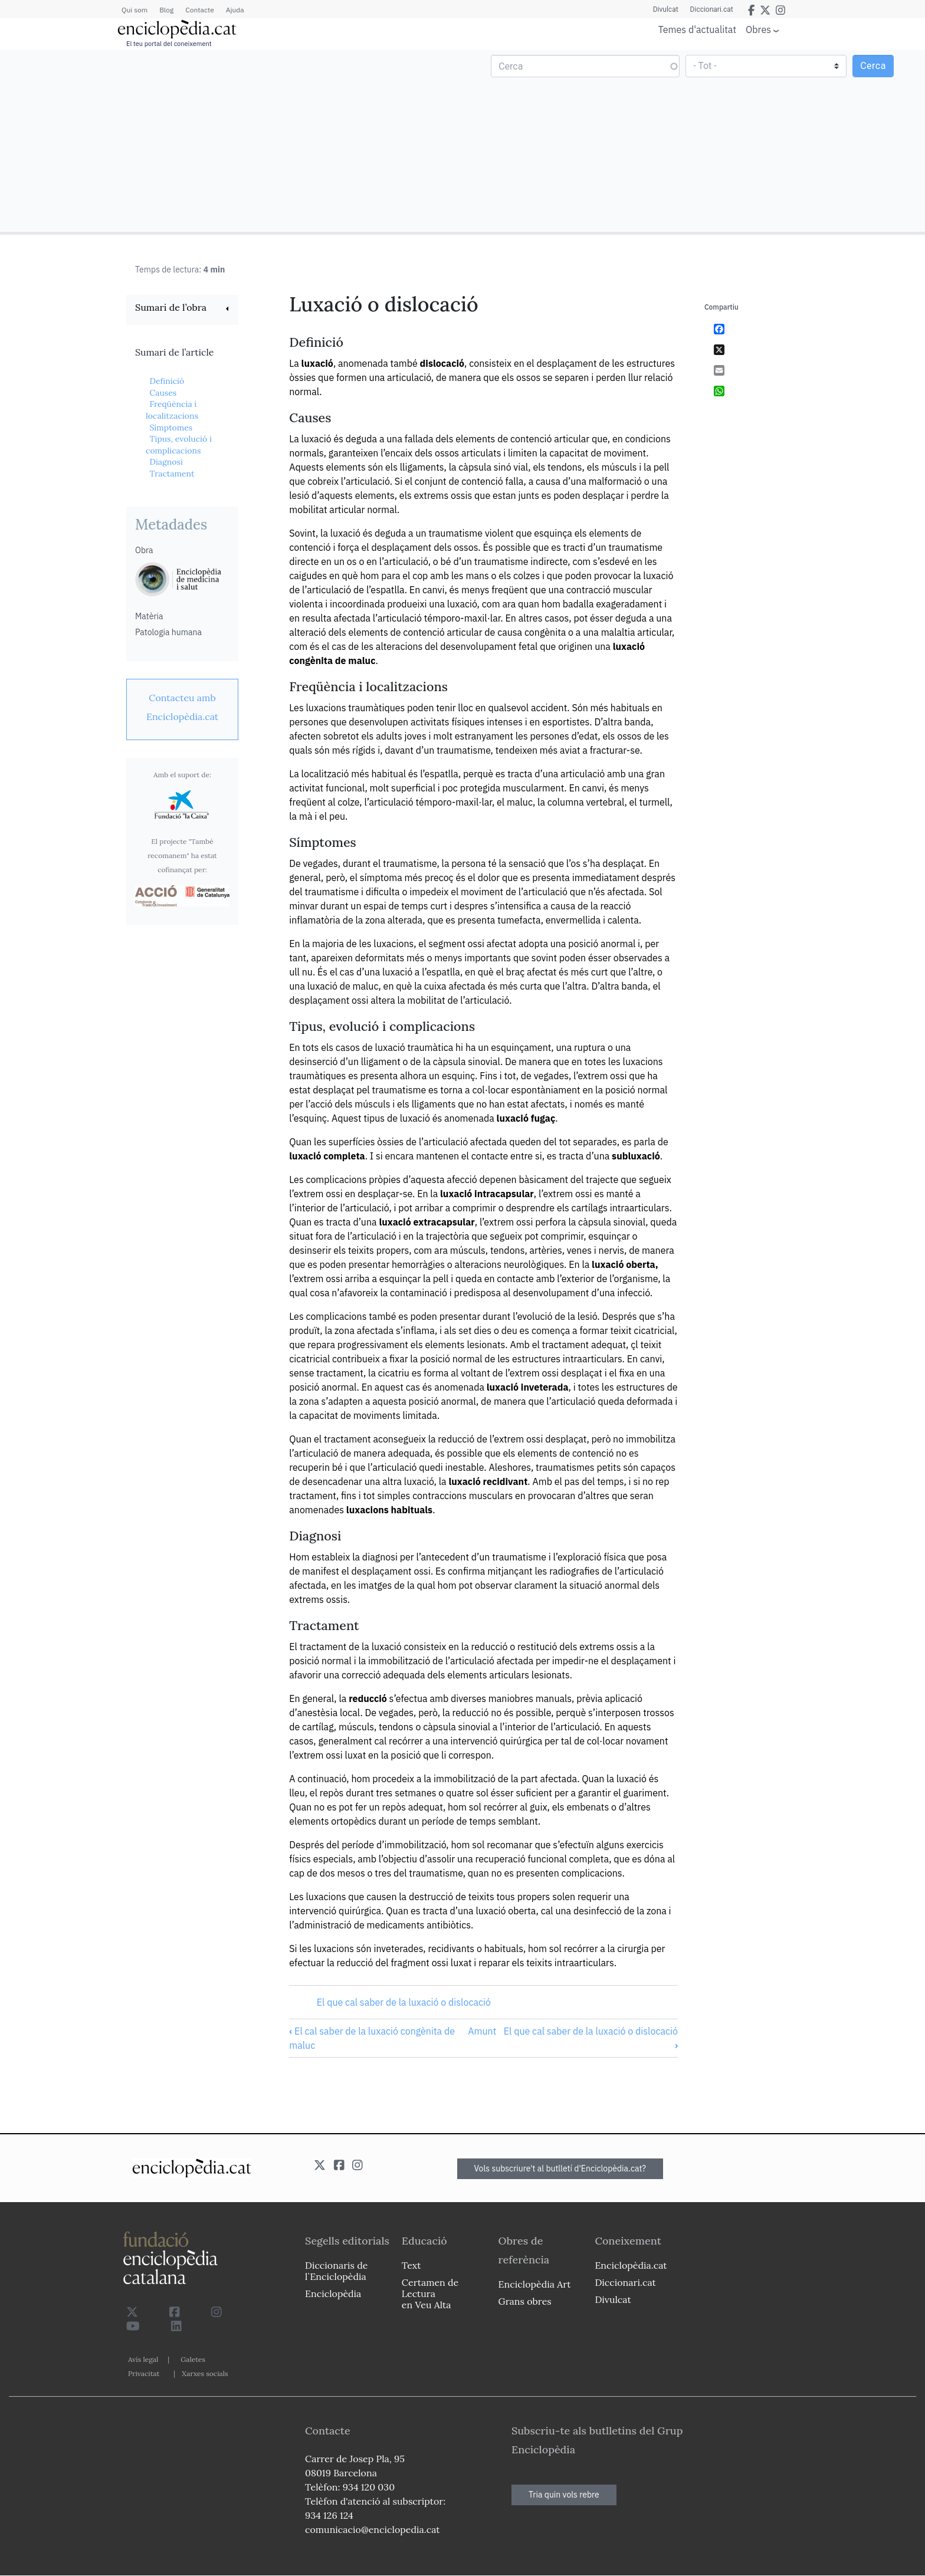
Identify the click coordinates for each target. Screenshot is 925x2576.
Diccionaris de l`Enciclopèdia (336, 2270)
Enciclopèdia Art (534, 2284)
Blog (166, 9)
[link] (182, 309)
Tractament (171, 473)
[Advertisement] (232, 140)
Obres (758, 29)
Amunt (482, 2031)
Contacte (199, 9)
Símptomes (170, 427)
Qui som (134, 9)
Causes (162, 392)
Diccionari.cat (711, 9)
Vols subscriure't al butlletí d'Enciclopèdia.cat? (560, 2168)
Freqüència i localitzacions (172, 410)
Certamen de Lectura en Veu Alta (430, 2293)
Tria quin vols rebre (564, 2494)
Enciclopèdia (333, 2293)
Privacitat (143, 2373)
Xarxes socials (205, 2373)
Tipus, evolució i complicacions (179, 444)
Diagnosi (165, 461)
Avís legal (143, 2359)
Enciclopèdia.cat (631, 2265)
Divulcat (665, 9)
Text (411, 2265)
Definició (166, 381)
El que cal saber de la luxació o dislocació (404, 2002)
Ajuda (235, 9)
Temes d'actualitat (697, 29)
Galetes (193, 2359)
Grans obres (525, 2301)
